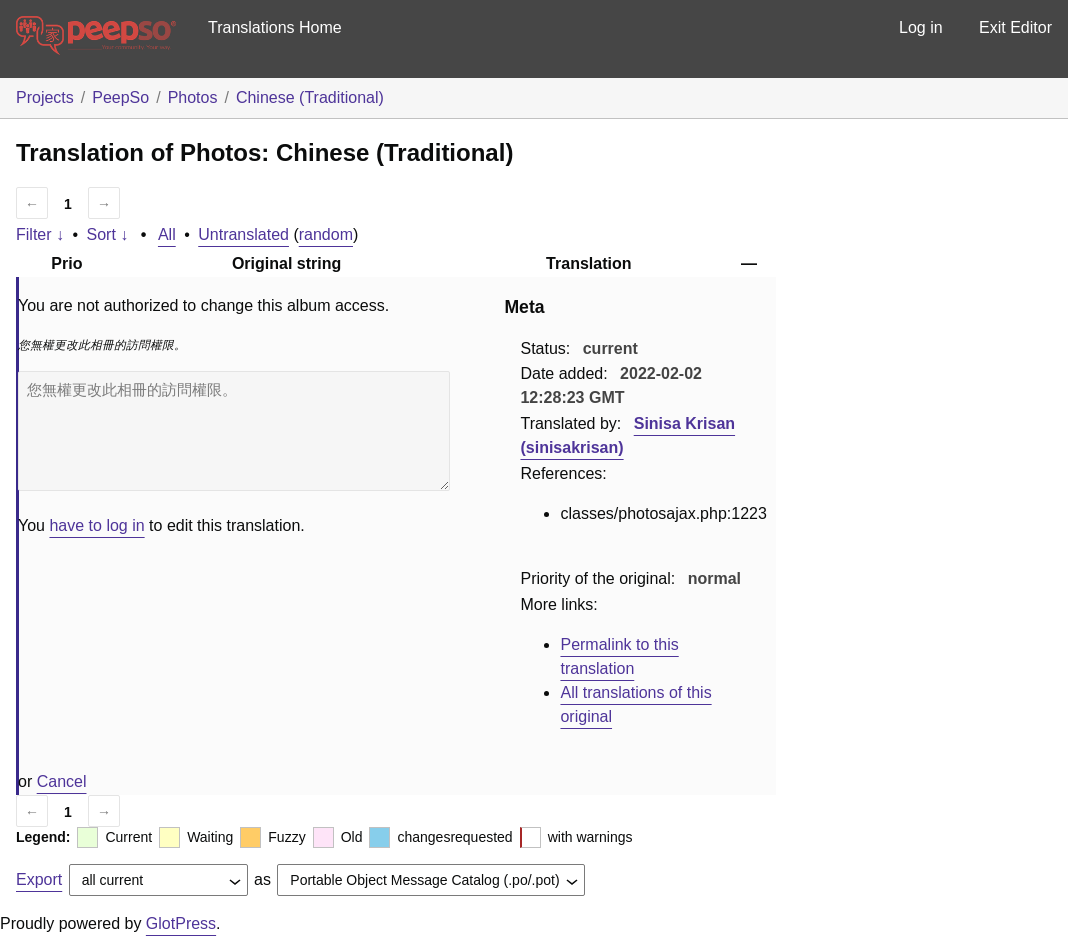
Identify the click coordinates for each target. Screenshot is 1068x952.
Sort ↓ (108, 234)
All (167, 234)
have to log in (96, 525)
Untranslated (243, 234)
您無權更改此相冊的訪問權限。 (234, 431)
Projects (45, 97)
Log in (921, 27)
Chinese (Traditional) (310, 97)
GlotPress (181, 923)
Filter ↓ (40, 234)
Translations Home (275, 27)
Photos (193, 97)
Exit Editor (1015, 27)
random (326, 234)
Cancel (62, 781)
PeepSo (120, 97)
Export (39, 879)
